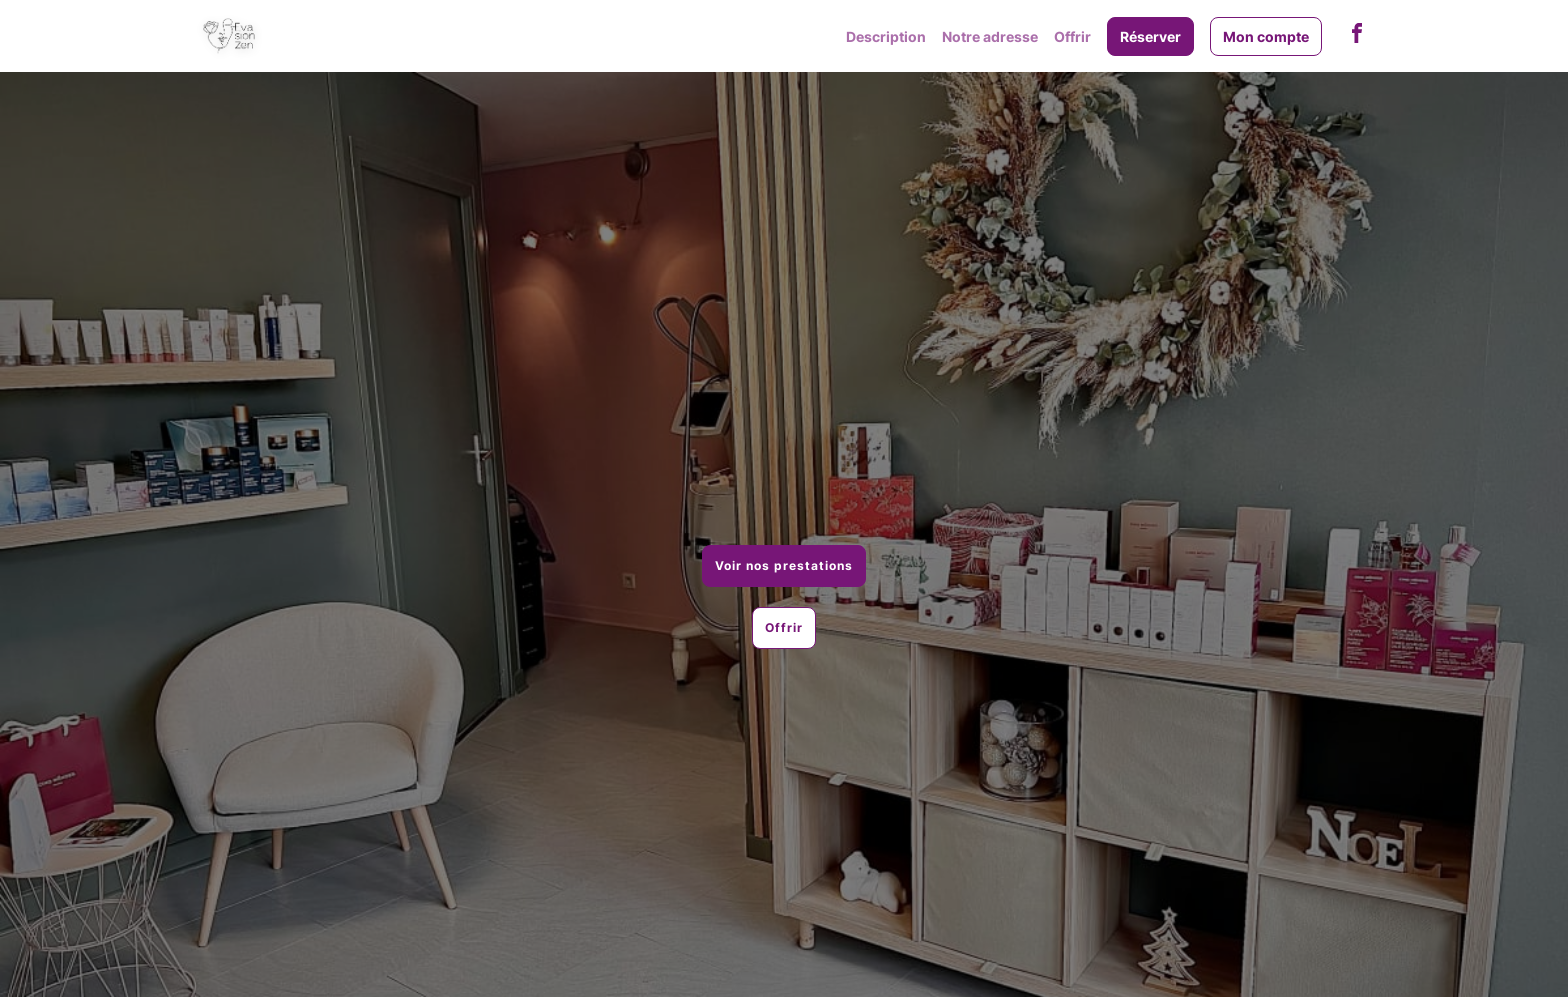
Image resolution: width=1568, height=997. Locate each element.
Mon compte (1266, 36)
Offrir (1072, 36)
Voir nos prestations (784, 565)
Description (886, 36)
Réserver (1150, 36)
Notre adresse (990, 36)
